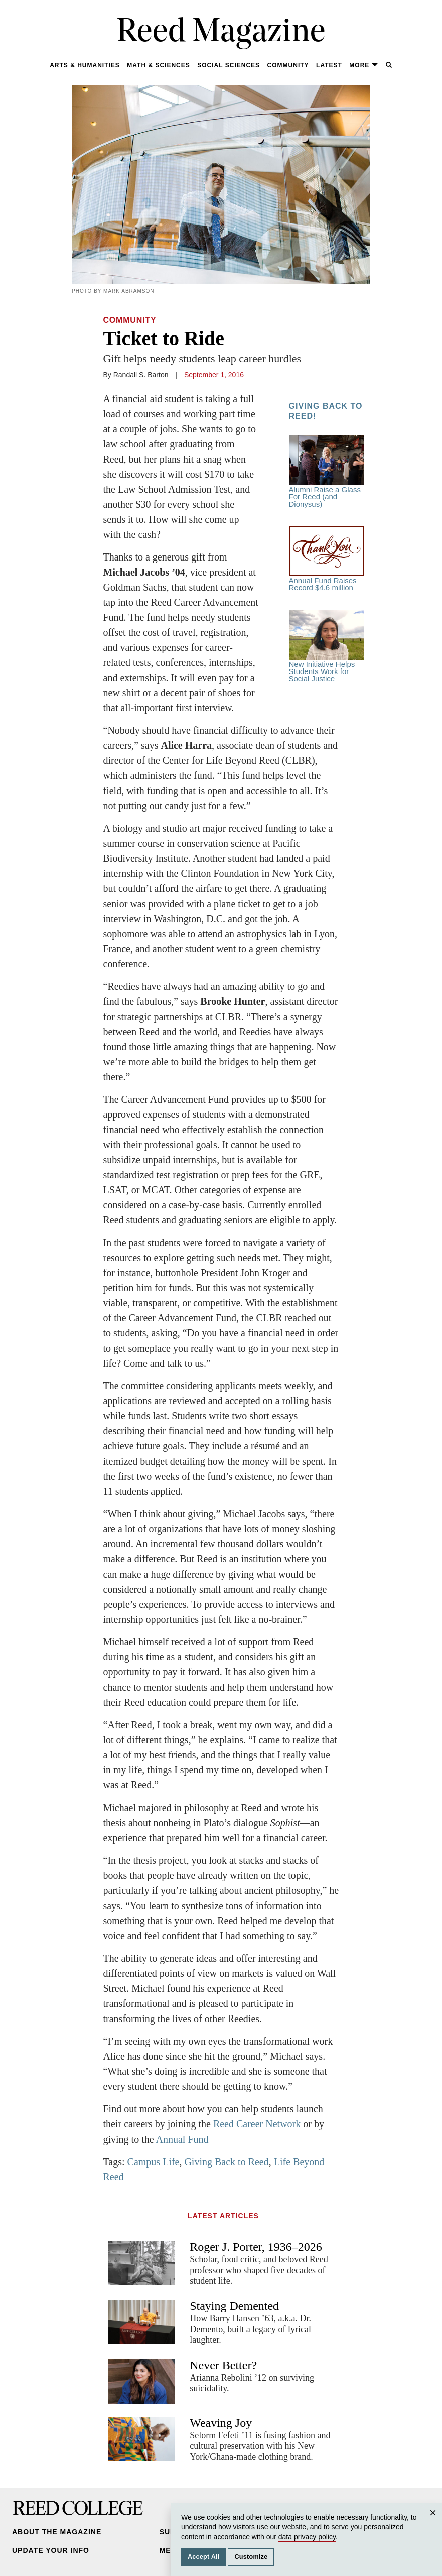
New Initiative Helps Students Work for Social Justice (326, 646)
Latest (329, 65)
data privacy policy (307, 2537)
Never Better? (223, 2365)
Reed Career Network (257, 2124)
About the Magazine (56, 2532)
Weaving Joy (221, 2422)
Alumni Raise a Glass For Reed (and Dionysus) (326, 471)
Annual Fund (181, 2139)
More (363, 65)
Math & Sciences (158, 65)
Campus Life (153, 2161)
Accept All (204, 2556)
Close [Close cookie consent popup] (434, 2522)
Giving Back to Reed (226, 2161)
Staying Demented (234, 2305)
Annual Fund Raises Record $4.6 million (326, 559)
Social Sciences (228, 65)
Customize (250, 2556)
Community (288, 65)
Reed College (78, 2508)
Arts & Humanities (85, 65)
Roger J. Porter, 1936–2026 (256, 2246)
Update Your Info (50, 2550)
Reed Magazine (221, 33)
